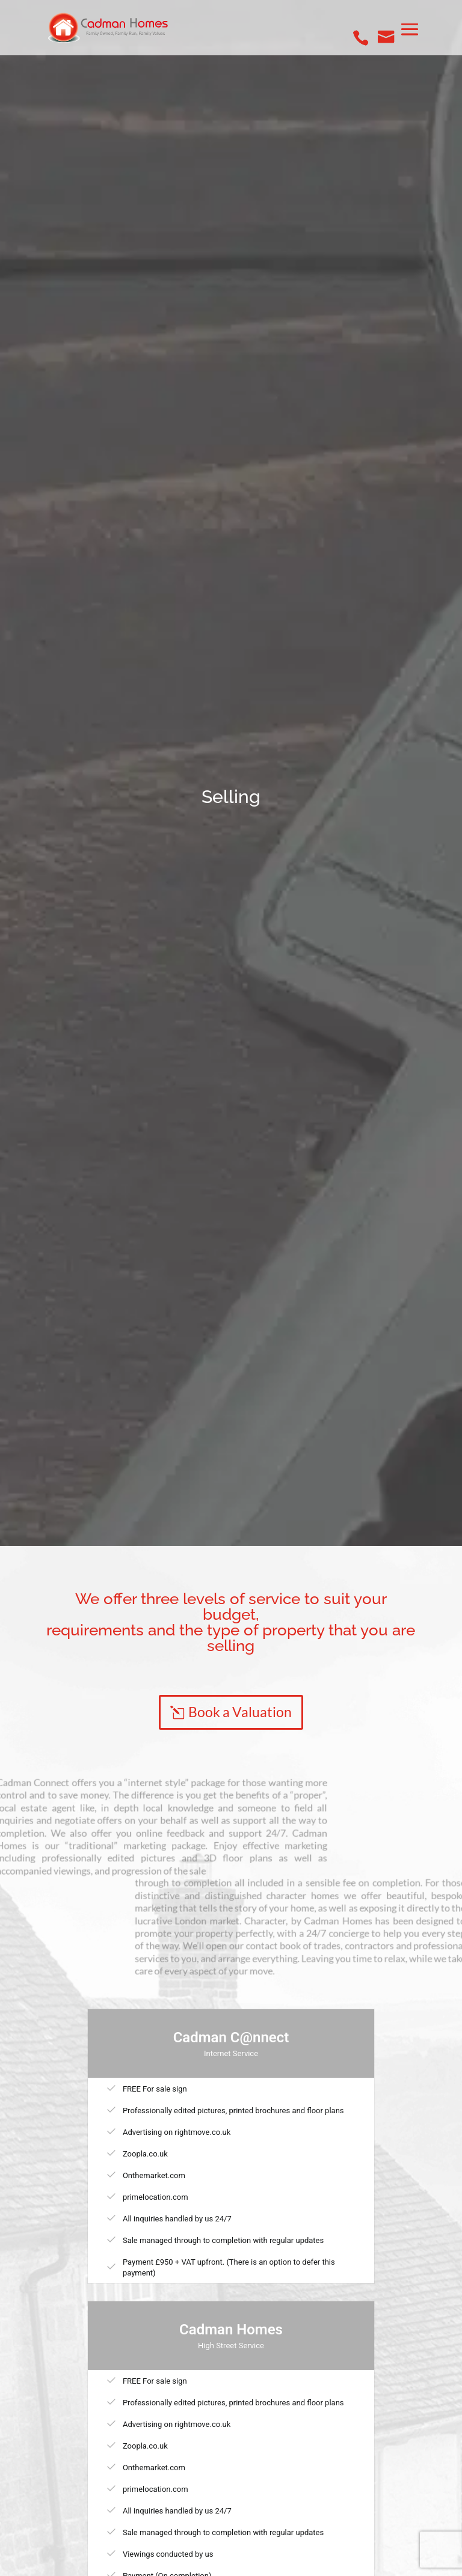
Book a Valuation (240, 1711)
